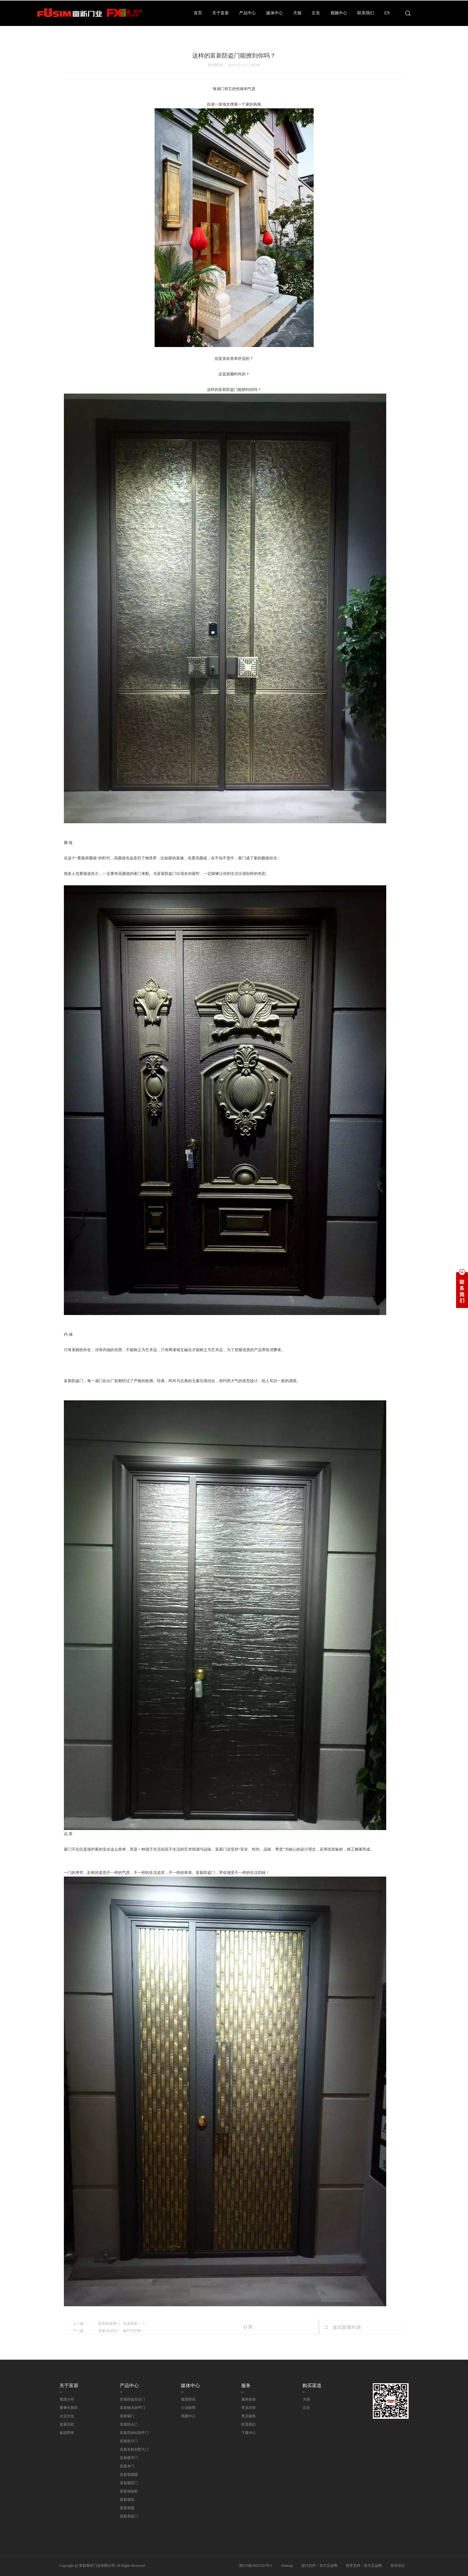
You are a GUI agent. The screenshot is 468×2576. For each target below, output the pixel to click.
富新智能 (127, 2508)
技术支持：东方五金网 (364, 2565)
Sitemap (287, 2565)
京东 (316, 13)
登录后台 (397, 2565)
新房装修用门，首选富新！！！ (123, 2323)
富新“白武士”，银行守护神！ (121, 2331)
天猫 (297, 13)
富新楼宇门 (129, 2458)
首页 (198, 13)
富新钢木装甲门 (132, 2408)
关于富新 (220, 13)
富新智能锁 (129, 2474)
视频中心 (338, 13)
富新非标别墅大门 (134, 2449)
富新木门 (127, 2466)
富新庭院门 (129, 2483)
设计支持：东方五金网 (319, 2565)
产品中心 (247, 13)
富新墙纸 (127, 2500)
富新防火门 (129, 2424)
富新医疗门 (129, 2441)
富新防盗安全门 (132, 2399)
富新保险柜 (129, 2491)
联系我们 (365, 13)
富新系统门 (129, 2516)
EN (387, 13)
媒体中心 (274, 13)
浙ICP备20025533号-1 (256, 2565)
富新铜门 (127, 2416)
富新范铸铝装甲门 (134, 2433)
